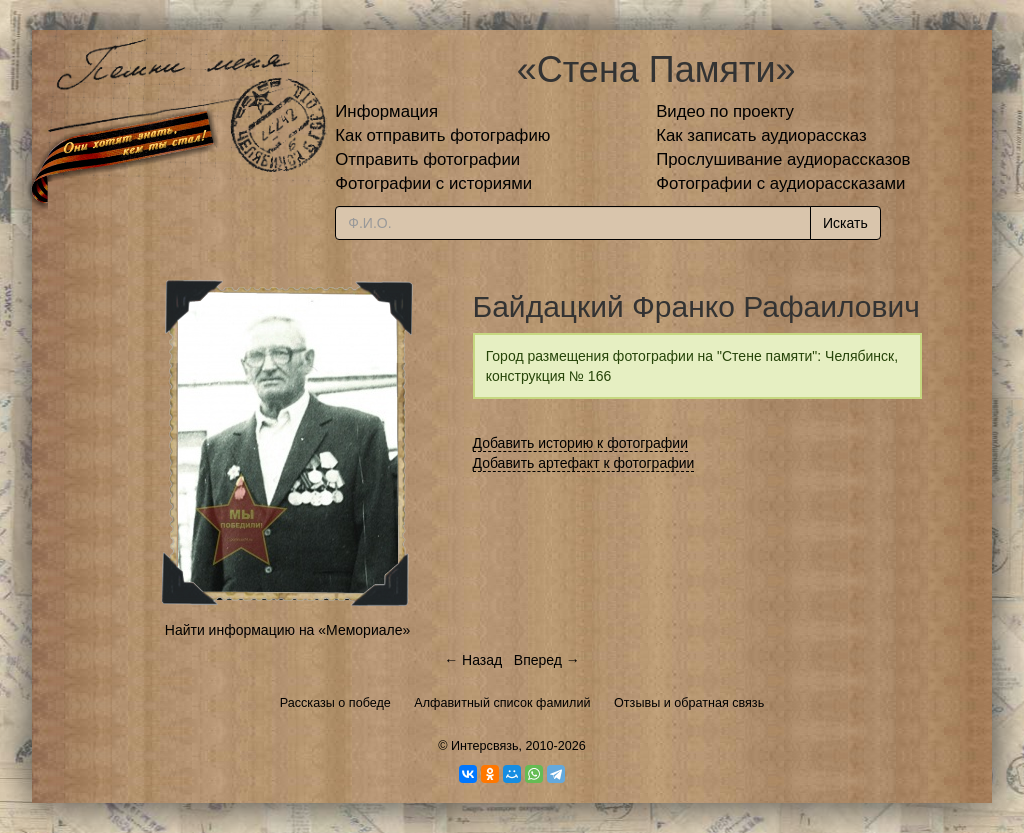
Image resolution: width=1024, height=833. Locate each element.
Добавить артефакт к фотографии (584, 463)
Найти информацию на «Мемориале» (287, 630)
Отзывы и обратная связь (689, 703)
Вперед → (547, 660)
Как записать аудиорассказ (761, 135)
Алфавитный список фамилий (502, 703)
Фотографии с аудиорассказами (780, 183)
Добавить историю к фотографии (581, 443)
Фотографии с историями (433, 183)
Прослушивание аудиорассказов (783, 159)
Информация (386, 111)
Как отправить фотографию (442, 135)
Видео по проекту (725, 111)
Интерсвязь (485, 746)
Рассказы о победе (335, 703)
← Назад (473, 660)
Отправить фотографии (427, 159)
